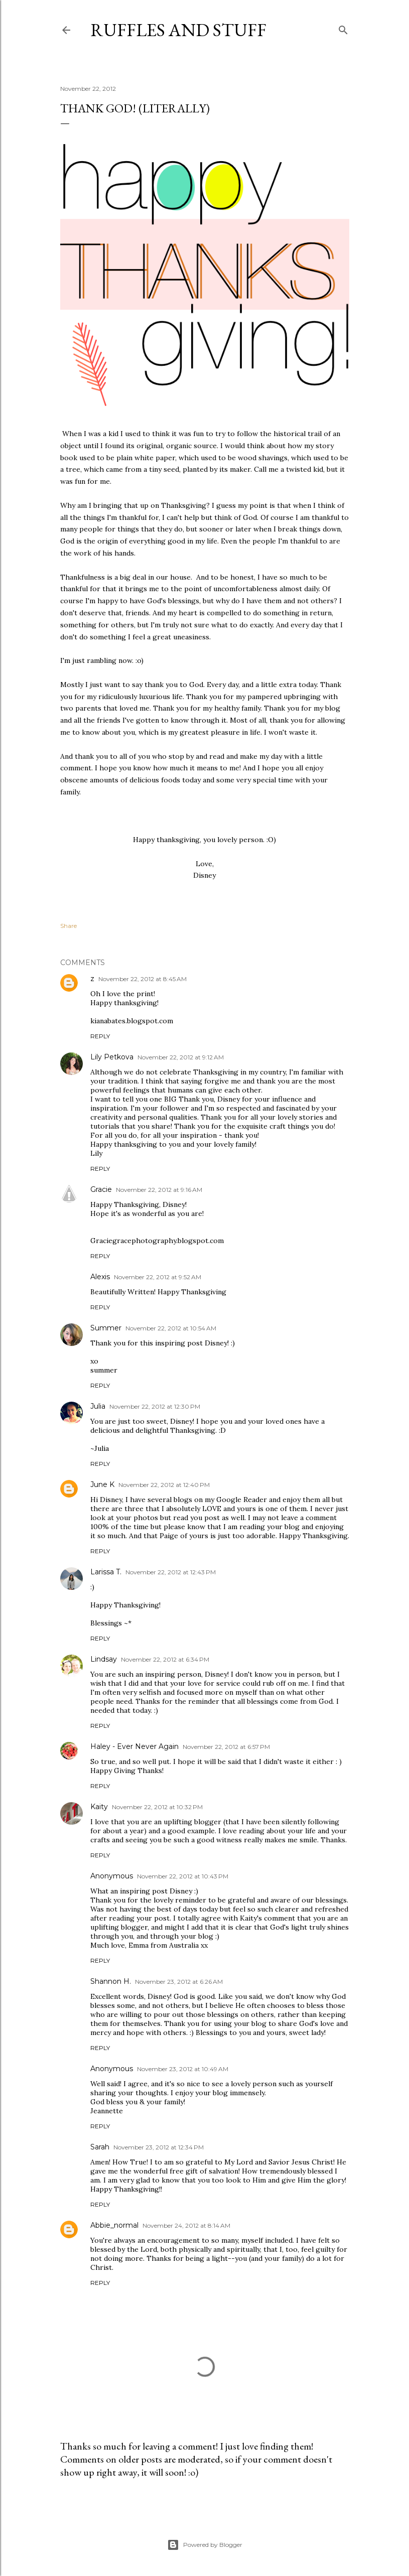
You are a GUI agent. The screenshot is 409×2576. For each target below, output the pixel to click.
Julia (97, 1406)
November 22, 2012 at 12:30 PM (154, 1406)
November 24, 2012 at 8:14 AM (186, 2225)
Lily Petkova (111, 1056)
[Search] (343, 28)
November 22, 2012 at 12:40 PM (164, 1484)
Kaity (99, 1806)
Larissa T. (105, 1571)
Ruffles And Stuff (178, 30)
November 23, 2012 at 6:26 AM (179, 1981)
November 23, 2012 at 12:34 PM (158, 2147)
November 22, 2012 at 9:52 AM (157, 1277)
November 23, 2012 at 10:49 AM (182, 2069)
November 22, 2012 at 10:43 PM (182, 1876)
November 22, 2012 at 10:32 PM (157, 1807)
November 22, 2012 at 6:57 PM (226, 1746)
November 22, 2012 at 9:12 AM (181, 1057)
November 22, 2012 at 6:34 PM (165, 1659)
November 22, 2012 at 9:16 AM (159, 1189)
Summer (105, 1327)
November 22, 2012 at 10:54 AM (170, 1328)
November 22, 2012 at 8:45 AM (142, 979)
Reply (100, 1036)
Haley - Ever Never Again (134, 1746)
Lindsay (103, 1659)
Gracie (101, 1189)
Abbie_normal (114, 2225)
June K (102, 1484)
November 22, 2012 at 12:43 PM (170, 1572)
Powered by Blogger (204, 2545)
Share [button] (68, 925)
